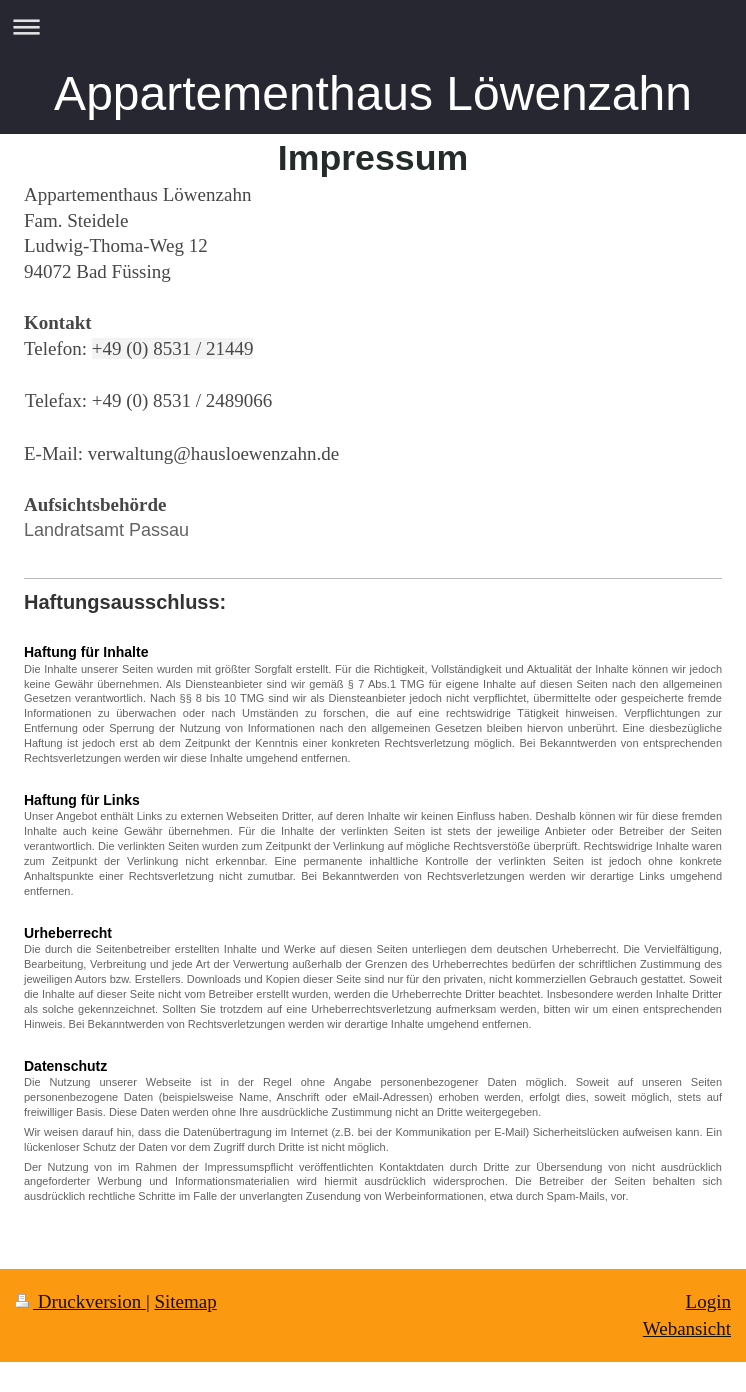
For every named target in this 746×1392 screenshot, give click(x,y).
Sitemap (185, 1301)
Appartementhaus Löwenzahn (373, 93)
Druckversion (80, 1301)
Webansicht (687, 1328)
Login (708, 1301)
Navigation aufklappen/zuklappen (373, 26)
